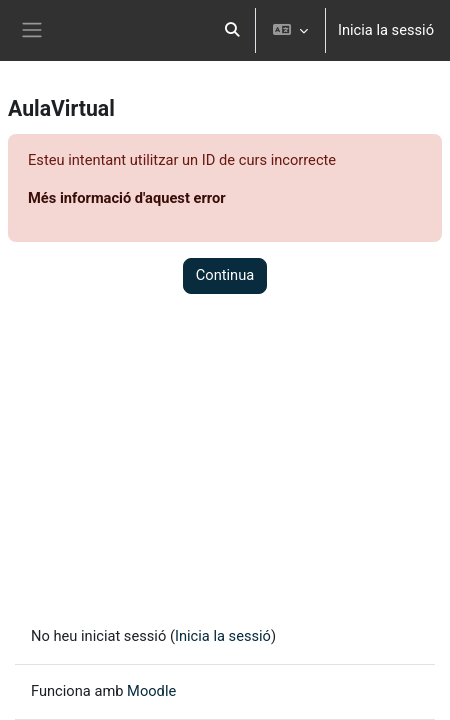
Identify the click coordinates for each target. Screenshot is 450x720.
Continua (225, 275)
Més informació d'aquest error (127, 198)
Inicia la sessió (386, 30)
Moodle (151, 691)
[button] (232, 30)
